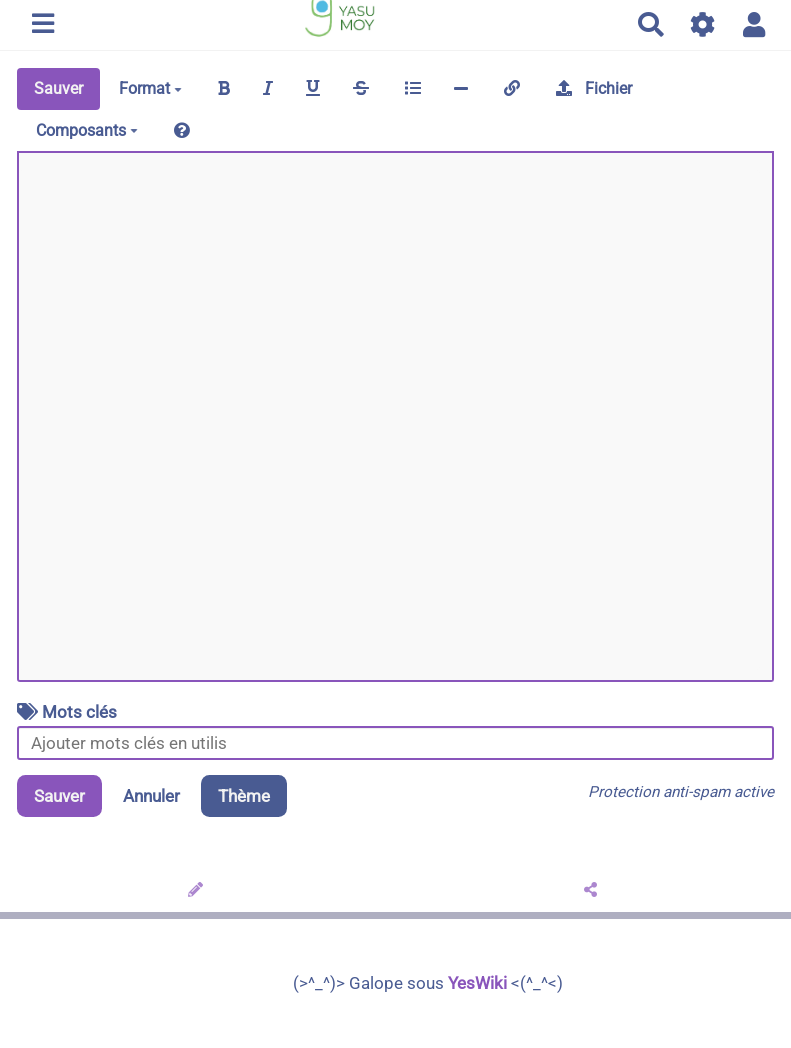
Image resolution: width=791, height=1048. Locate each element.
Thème (244, 796)
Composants (87, 130)
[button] (754, 24)
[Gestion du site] (703, 24)
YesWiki (477, 983)
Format (150, 88)
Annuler (151, 796)
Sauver (58, 88)
